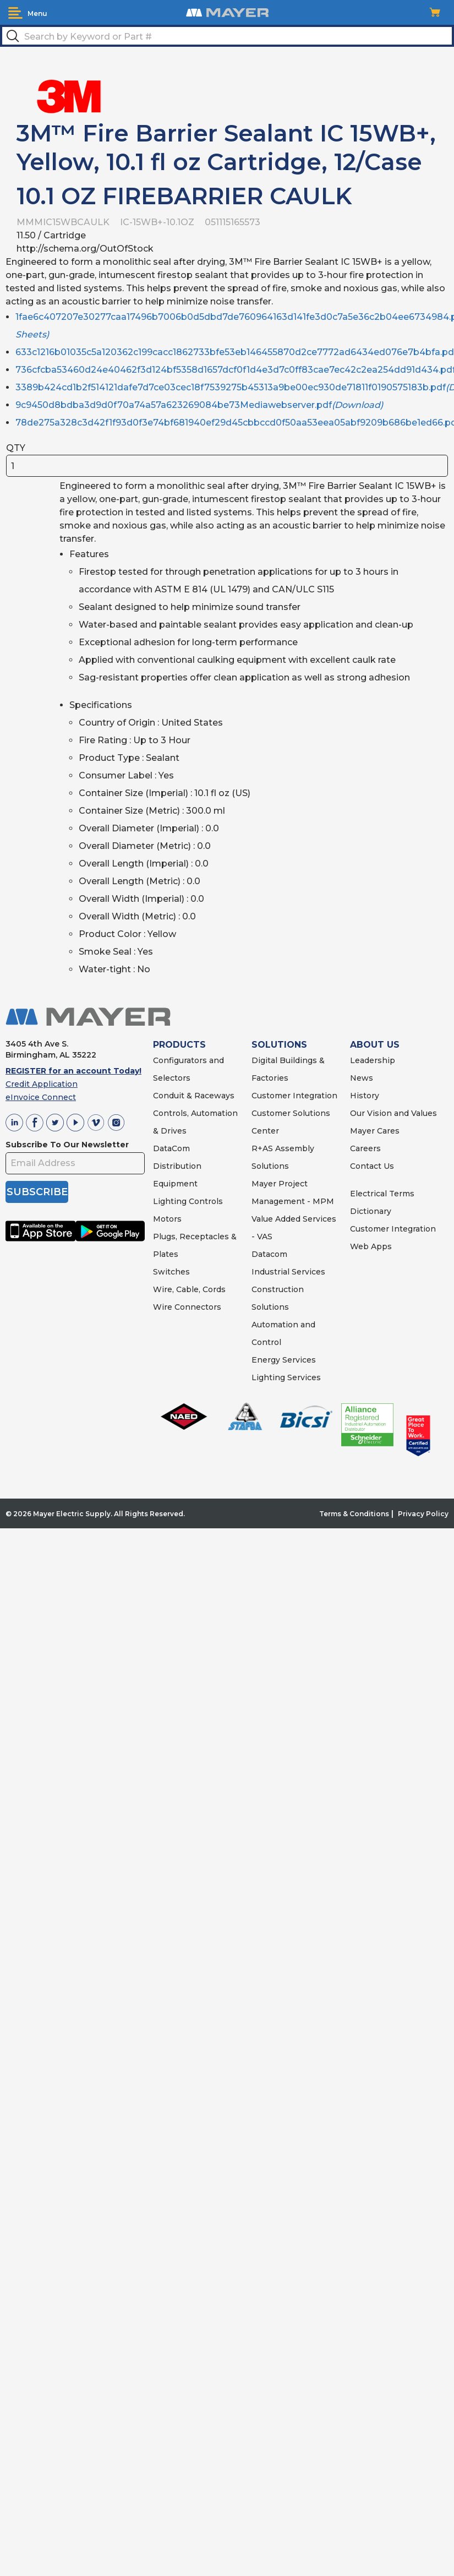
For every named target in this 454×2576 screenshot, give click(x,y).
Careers (365, 1148)
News (361, 1078)
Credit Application (42, 1084)
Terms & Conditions (354, 1514)
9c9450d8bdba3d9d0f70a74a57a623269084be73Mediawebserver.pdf (199, 405)
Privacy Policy (423, 1514)
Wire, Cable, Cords (189, 1289)
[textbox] (227, 36)
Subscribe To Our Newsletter (67, 1145)
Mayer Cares (375, 1131)
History (364, 1096)
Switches (171, 1272)
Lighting (170, 1201)
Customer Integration (294, 1096)
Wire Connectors (187, 1307)
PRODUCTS (179, 1044)
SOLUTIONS (279, 1044)
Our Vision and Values (393, 1113)
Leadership (372, 1060)
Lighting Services (286, 1377)
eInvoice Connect (41, 1097)
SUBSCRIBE (37, 1192)
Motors (167, 1219)
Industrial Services (288, 1272)
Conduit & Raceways (193, 1096)
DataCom (171, 1148)
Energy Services (283, 1360)
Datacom (269, 1254)
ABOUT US (375, 1044)
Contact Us (372, 1166)
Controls (205, 1201)
